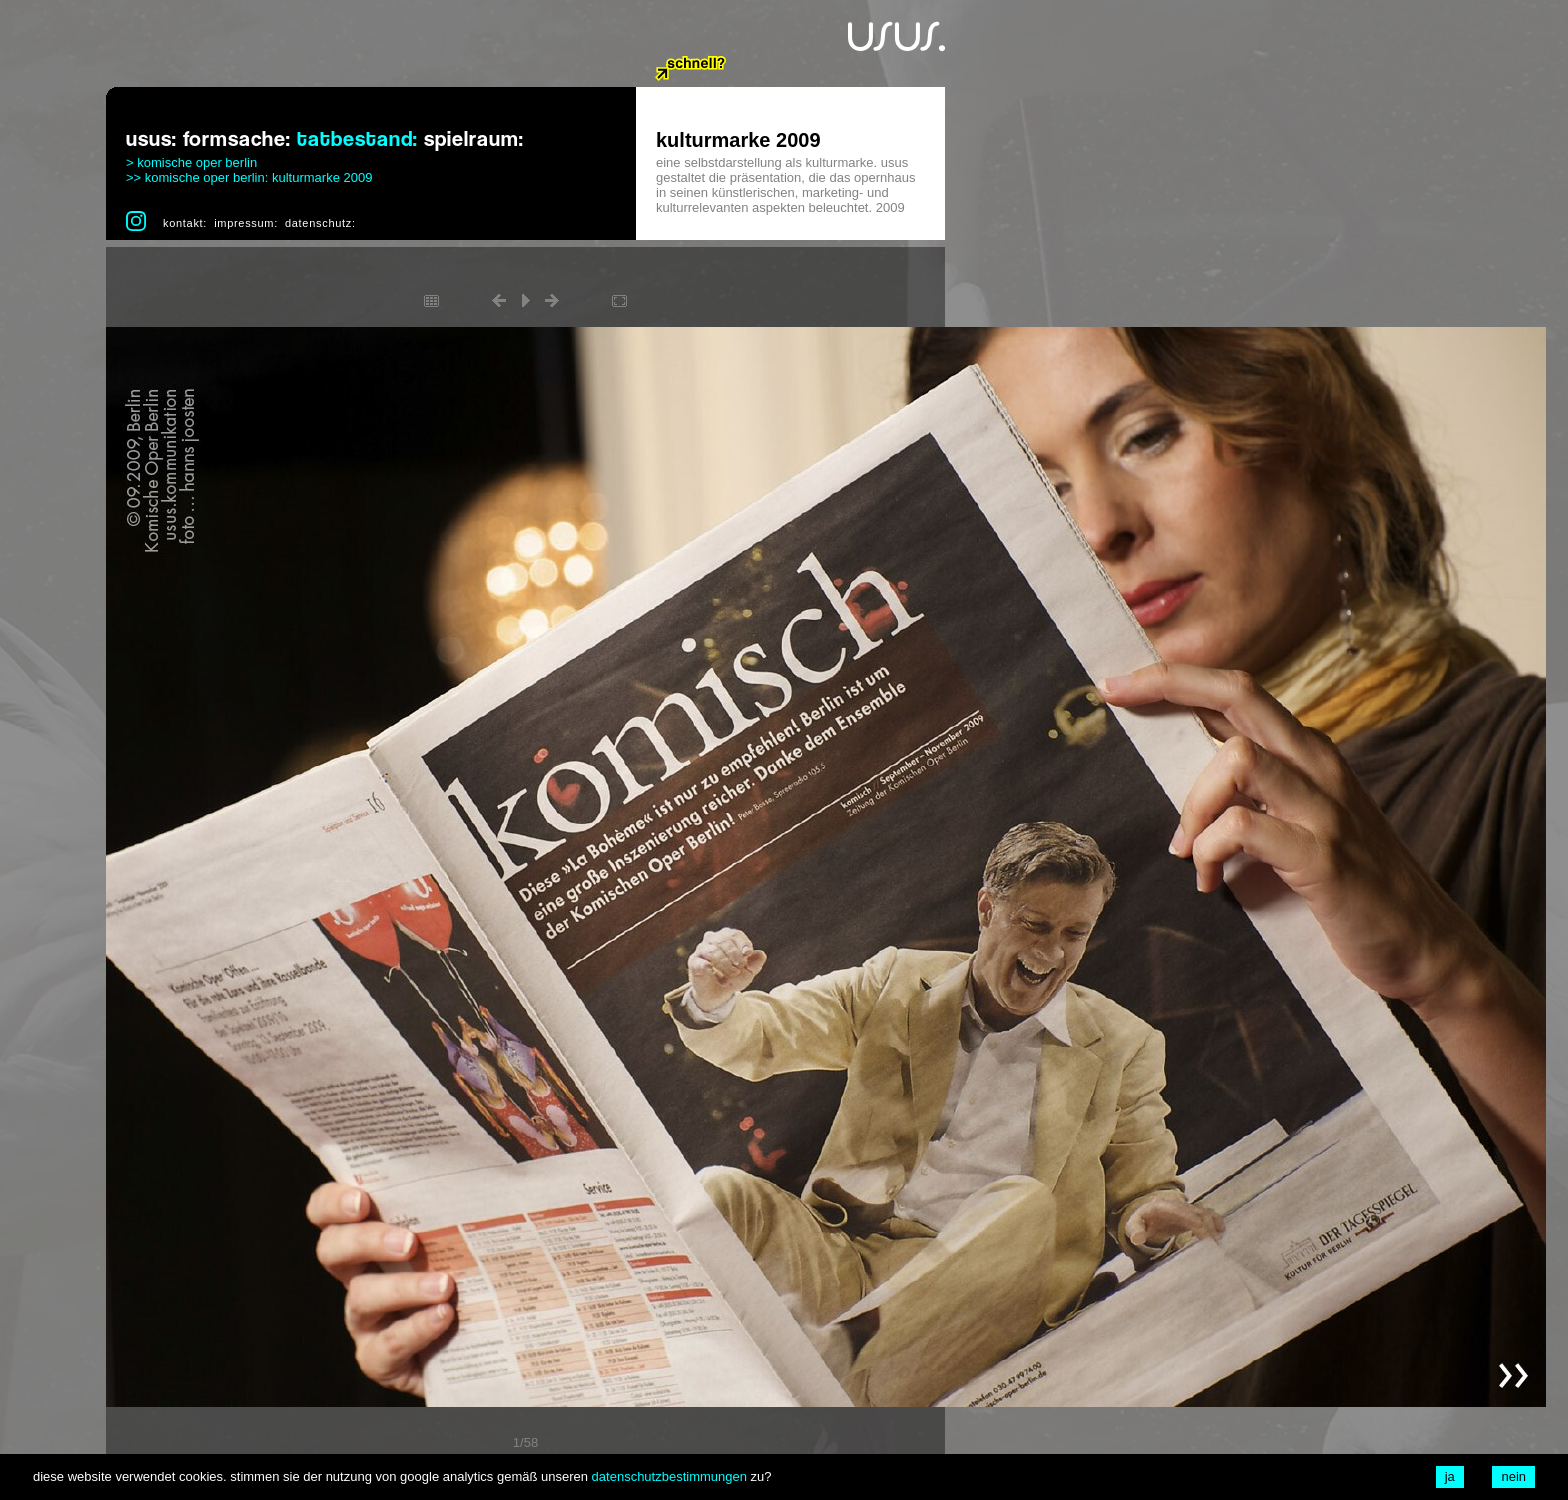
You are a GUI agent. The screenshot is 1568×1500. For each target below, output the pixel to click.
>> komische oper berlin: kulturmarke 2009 (249, 177)
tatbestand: (357, 139)
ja (1450, 1476)
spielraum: (474, 139)
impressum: (246, 223)
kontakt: (185, 223)
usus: (151, 139)
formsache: (237, 139)
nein (1513, 1476)
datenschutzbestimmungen (669, 1476)
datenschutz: (320, 223)
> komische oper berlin (191, 162)
